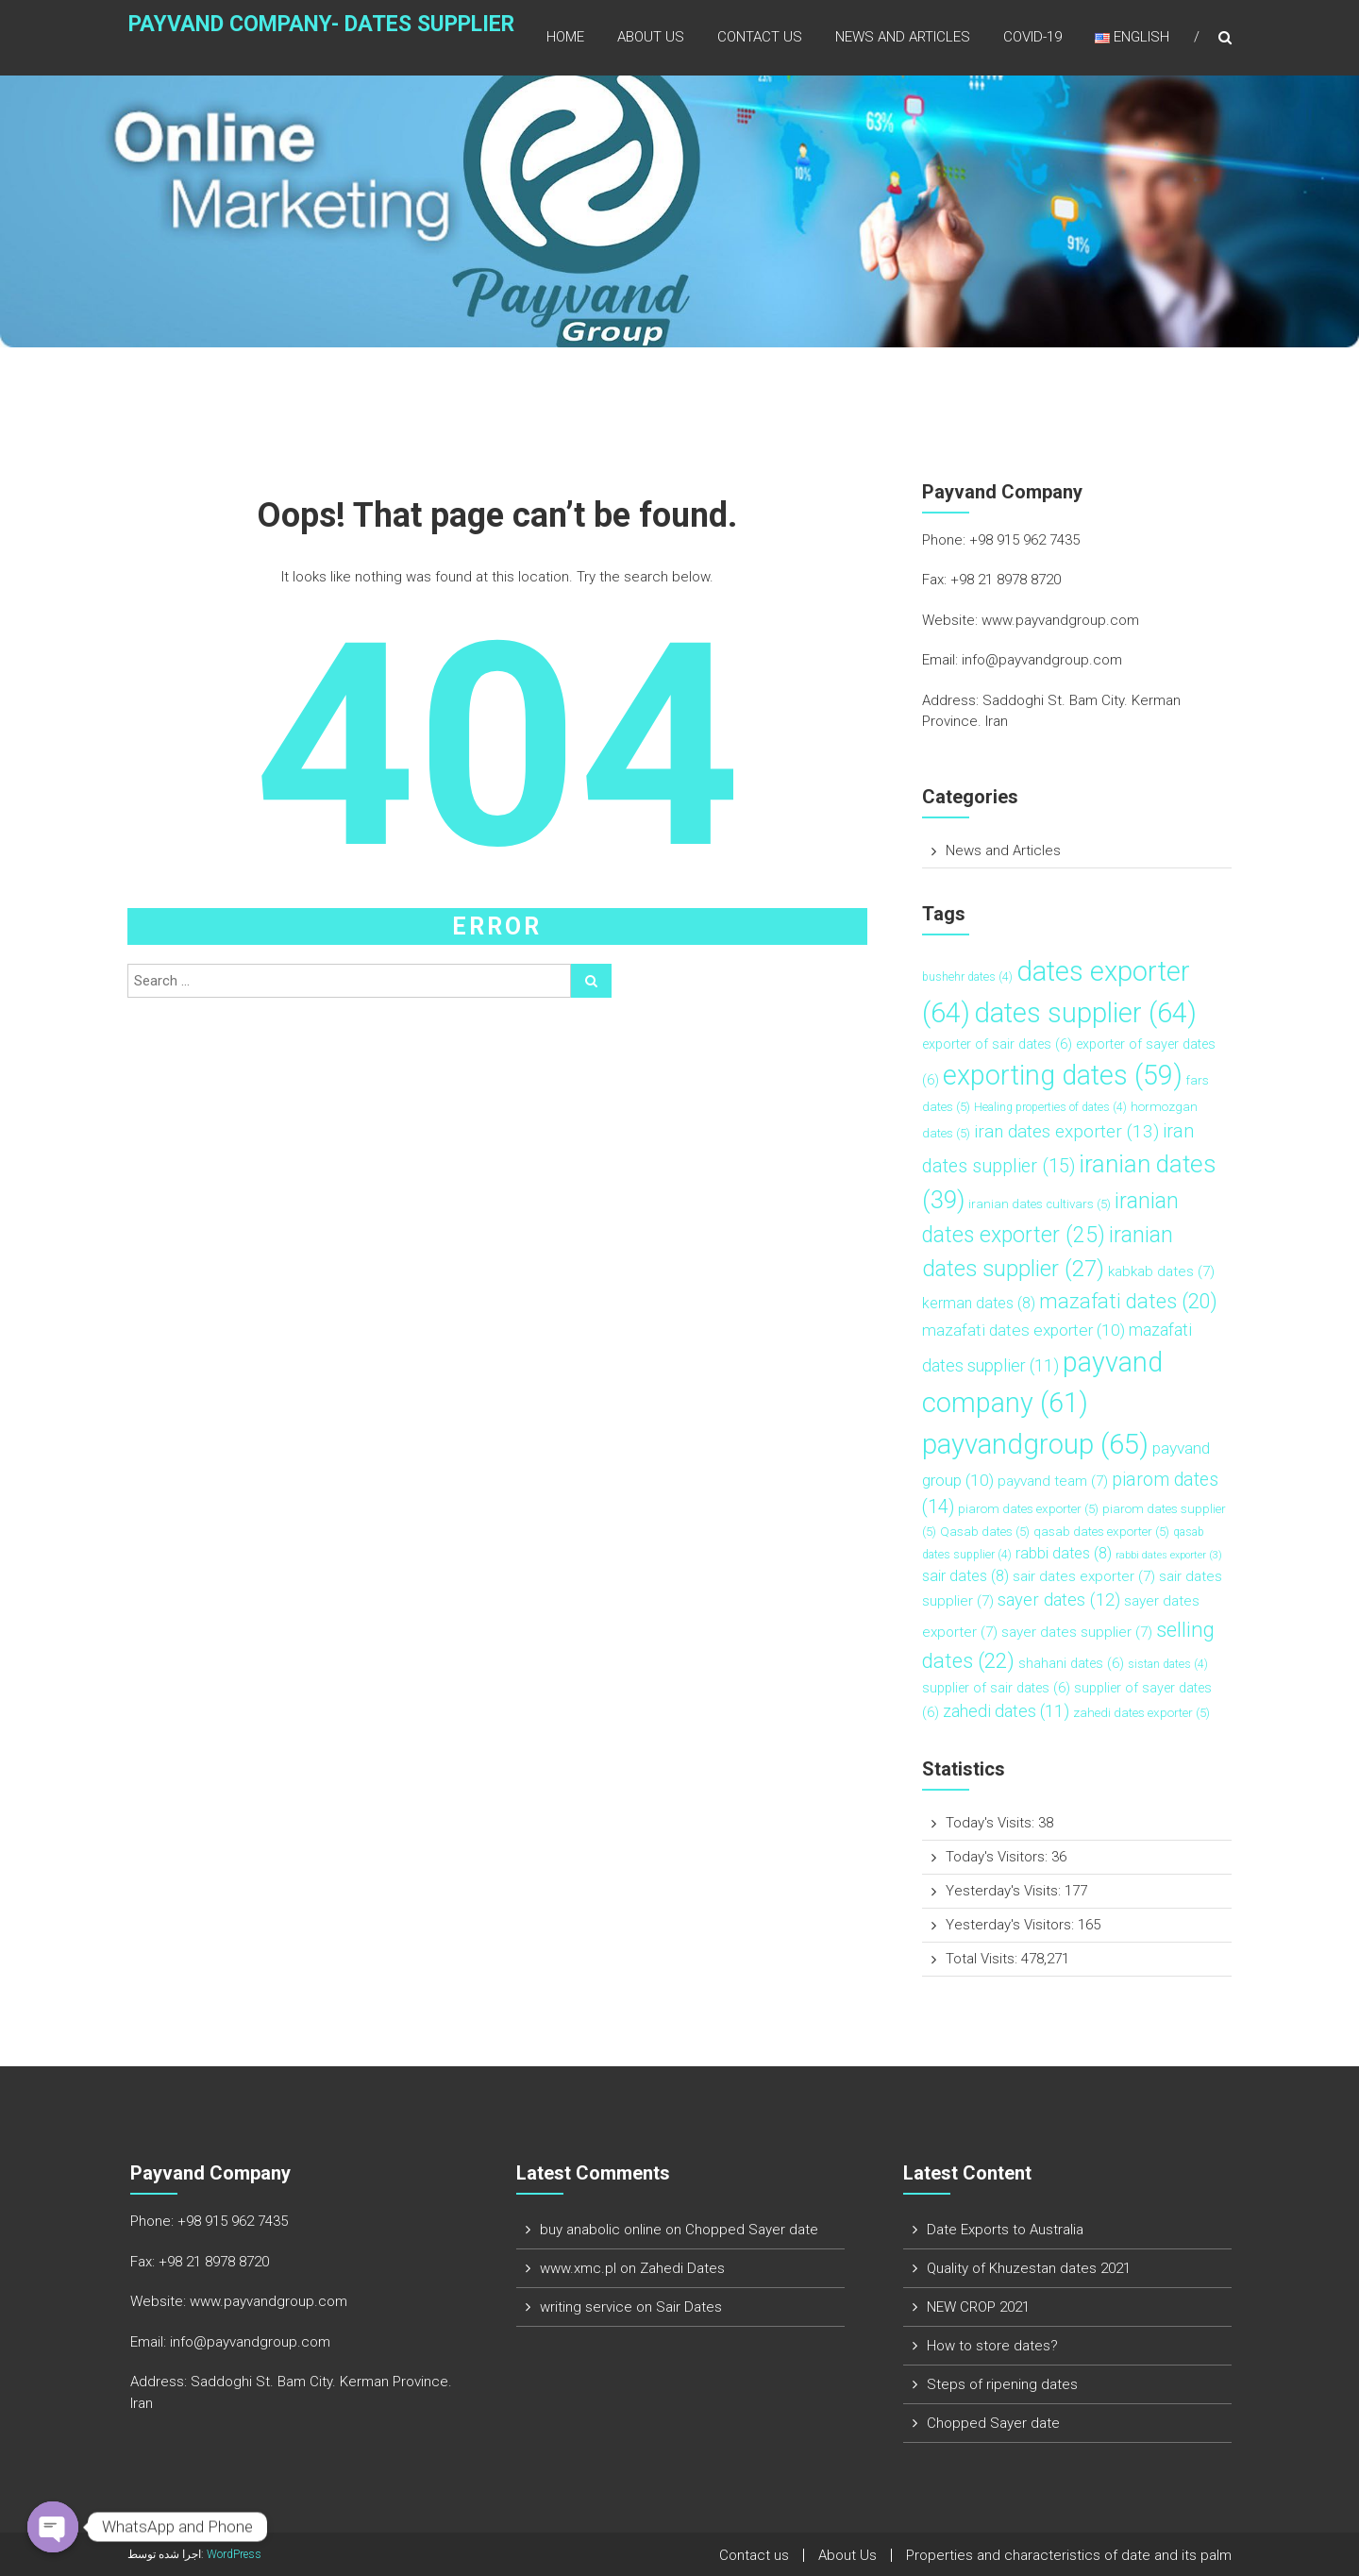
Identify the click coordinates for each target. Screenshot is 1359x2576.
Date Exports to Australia (1005, 2229)
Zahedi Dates (682, 2268)
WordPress (234, 2554)
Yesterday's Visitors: (1012, 1924)
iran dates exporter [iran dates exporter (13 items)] (1066, 1131)
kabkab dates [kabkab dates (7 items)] (1161, 1271)
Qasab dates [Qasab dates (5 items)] (985, 1531)
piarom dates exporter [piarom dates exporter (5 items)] (1028, 1509)
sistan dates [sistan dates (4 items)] (1168, 1664)
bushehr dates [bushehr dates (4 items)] (967, 977)
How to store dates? (992, 2345)
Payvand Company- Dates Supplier (287, 34)
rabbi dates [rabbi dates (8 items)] (1063, 1553)
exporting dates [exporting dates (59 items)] (1063, 1075)
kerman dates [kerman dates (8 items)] (978, 1303)
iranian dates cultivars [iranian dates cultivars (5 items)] (1039, 1204)
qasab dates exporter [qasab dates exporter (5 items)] (1101, 1531)
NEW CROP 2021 (978, 2306)
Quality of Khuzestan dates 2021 (1029, 2268)
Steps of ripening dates (1002, 2384)
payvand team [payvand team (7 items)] (1053, 1481)
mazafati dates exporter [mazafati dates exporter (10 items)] (1023, 1330)
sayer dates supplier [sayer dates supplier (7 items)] (1076, 1632)
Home (565, 36)
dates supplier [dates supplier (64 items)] (1085, 1013)
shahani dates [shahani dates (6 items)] (1071, 1664)
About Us (650, 36)
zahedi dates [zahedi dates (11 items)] (1006, 1711)
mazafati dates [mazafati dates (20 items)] (1128, 1301)
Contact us (759, 36)
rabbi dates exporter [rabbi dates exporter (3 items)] (1169, 1555)
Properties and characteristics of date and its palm (1069, 2555)
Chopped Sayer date (751, 2229)
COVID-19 (1032, 36)
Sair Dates (689, 2306)
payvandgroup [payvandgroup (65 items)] (1035, 1444)
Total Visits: (983, 1958)
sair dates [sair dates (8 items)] (965, 1576)
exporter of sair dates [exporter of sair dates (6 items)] (997, 1044)
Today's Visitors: (998, 1856)
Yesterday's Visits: (1005, 1890)
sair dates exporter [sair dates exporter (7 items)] (1084, 1576)
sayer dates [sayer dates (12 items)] (1059, 1600)
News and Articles (902, 36)
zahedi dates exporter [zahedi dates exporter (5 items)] (1141, 1713)
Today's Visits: (992, 1822)
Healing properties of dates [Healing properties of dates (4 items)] (1050, 1107)
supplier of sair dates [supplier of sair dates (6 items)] (996, 1688)
